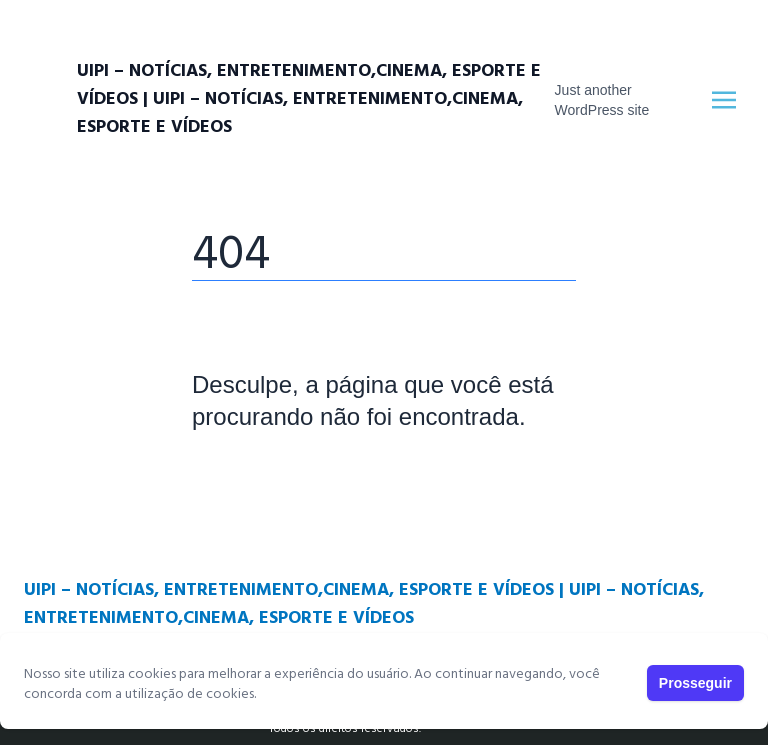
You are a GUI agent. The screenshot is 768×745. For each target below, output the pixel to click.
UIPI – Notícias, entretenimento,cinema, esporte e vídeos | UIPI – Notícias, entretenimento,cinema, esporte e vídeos (309, 100)
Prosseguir (695, 683)
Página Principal (260, 477)
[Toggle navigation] (724, 100)
